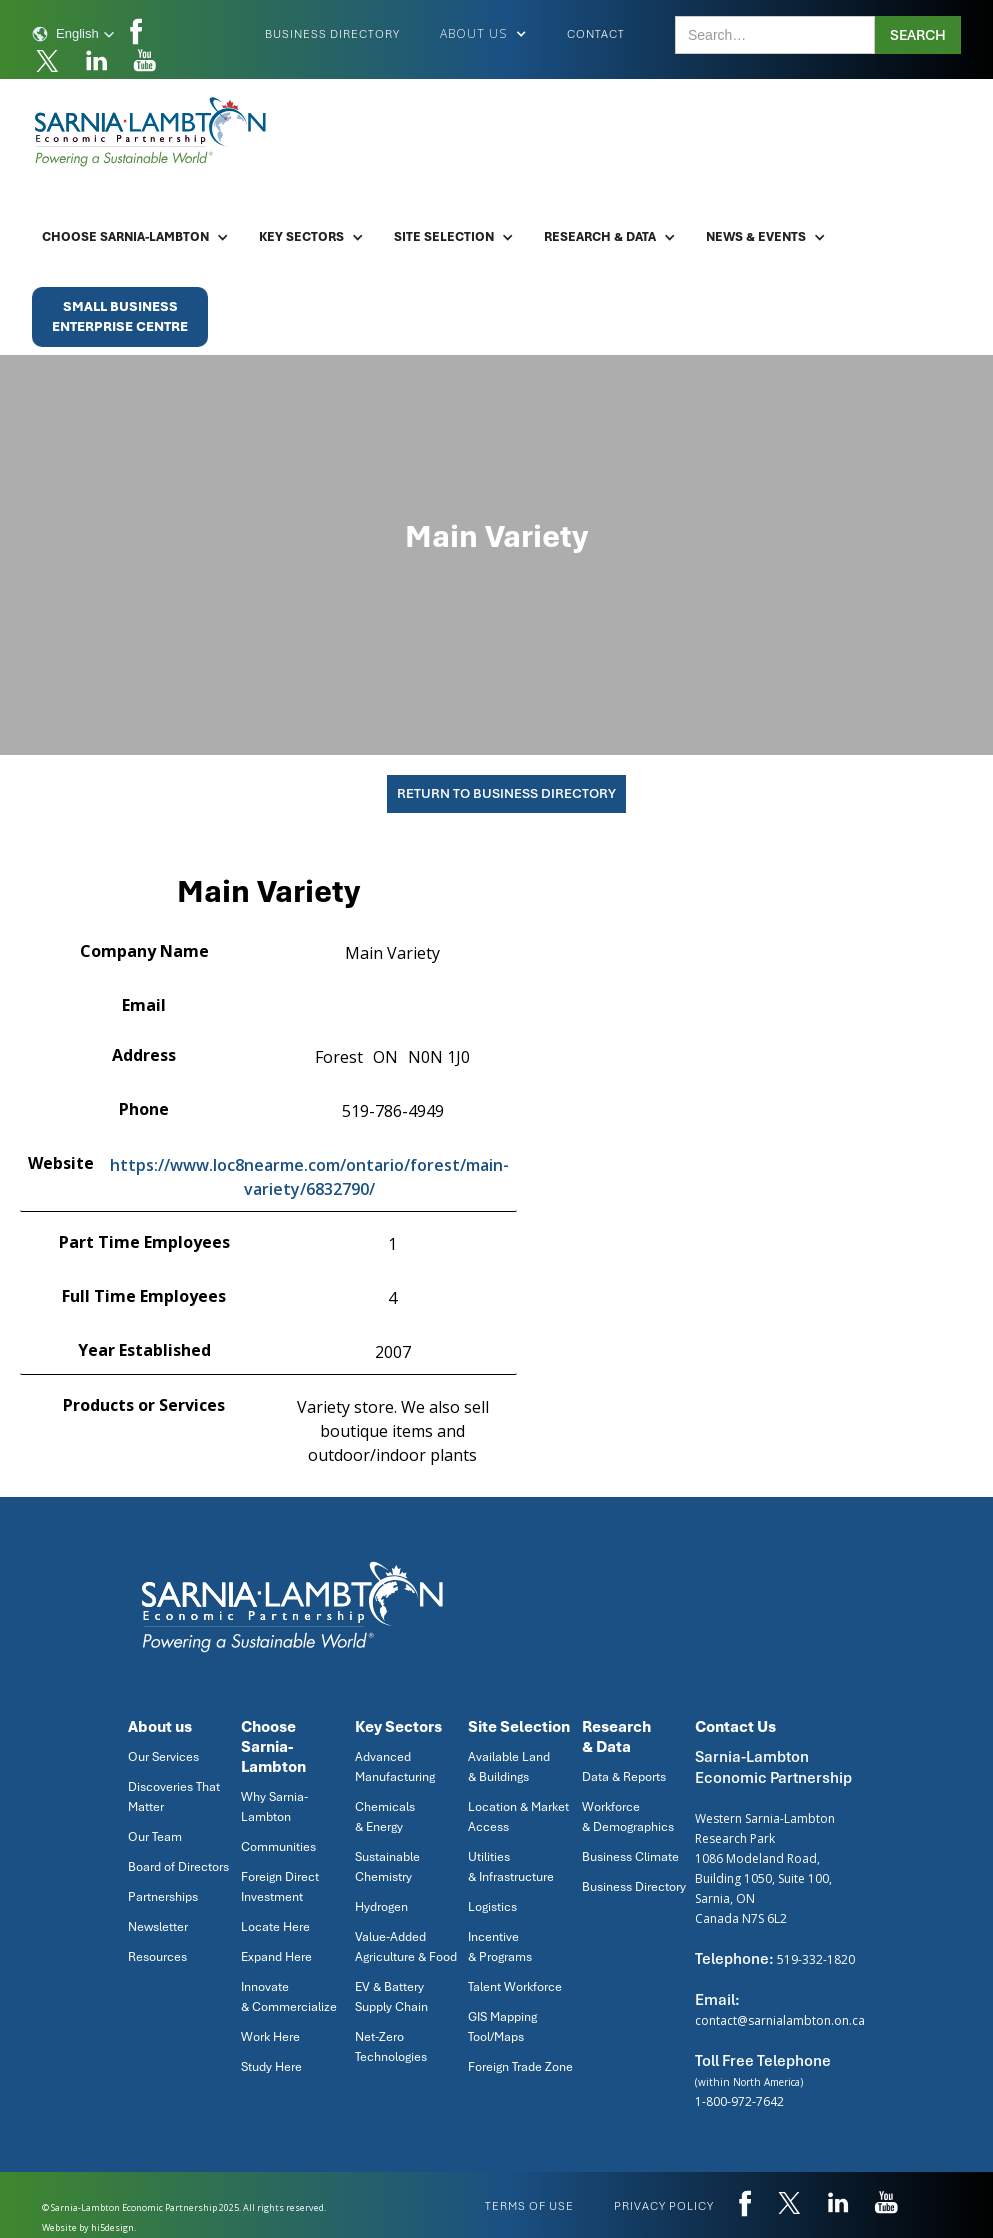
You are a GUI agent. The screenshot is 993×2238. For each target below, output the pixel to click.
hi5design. (113, 2227)
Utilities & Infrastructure (511, 1867)
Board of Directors (178, 1867)
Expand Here (276, 1957)
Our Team (155, 1837)
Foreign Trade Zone (520, 2067)
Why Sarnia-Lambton (274, 1807)
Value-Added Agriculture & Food (406, 1947)
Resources (157, 1957)
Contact (596, 34)
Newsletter (158, 1927)
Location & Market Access (518, 1817)
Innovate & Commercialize (289, 1997)
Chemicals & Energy (385, 1817)
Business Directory (332, 34)
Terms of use (529, 2206)
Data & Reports (624, 1777)
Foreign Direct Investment (280, 1887)
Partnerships (163, 1897)
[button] (73, 34)
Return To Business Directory (506, 793)
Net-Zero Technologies (391, 2047)
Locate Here (275, 1927)
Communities (278, 1847)
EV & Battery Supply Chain (391, 1997)
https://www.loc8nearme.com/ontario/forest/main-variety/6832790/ (309, 1177)
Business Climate (630, 1857)
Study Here (271, 2067)
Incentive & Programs (500, 1947)
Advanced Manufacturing (395, 1767)
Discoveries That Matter (174, 1797)
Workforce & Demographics (628, 1817)
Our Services (163, 1757)
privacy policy (664, 2206)
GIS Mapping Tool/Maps (502, 2027)
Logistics (492, 1907)
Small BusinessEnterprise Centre (120, 316)
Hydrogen (381, 1907)
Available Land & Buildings (509, 1767)
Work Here (270, 2037)
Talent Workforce (515, 1987)
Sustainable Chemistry (387, 1867)
